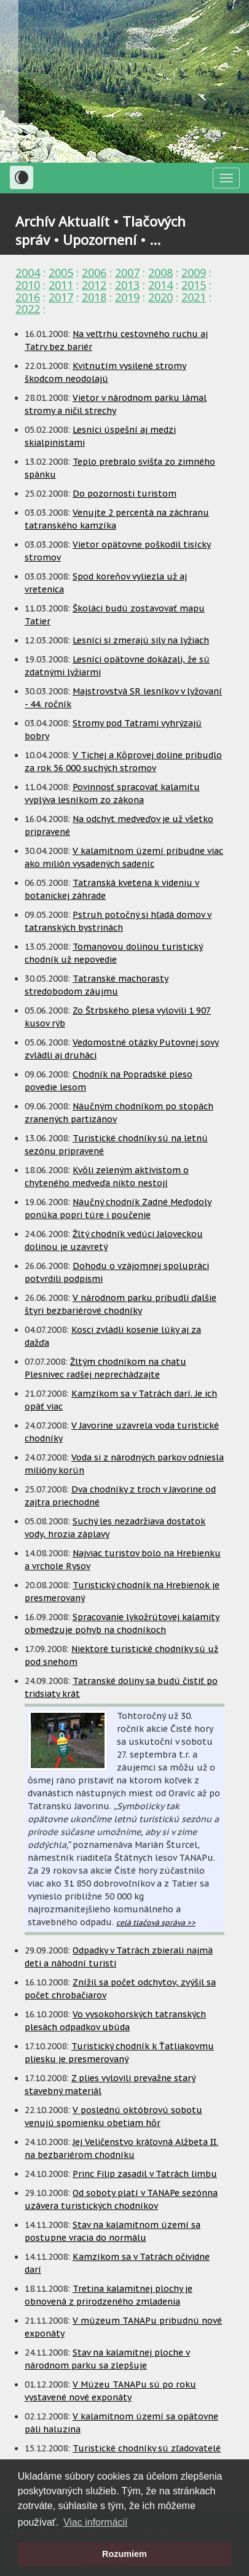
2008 (160, 272)
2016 (27, 297)
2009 (193, 272)
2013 (127, 284)
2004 (27, 272)
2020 (160, 297)
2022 (27, 308)
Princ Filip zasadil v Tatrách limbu (145, 2173)
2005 (61, 272)
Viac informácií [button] (95, 2522)
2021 (193, 297)
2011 (61, 284)
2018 (94, 297)
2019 (127, 297)
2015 (193, 284)
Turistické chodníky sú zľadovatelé (147, 2448)
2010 (27, 284)
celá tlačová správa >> (156, 1922)
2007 (127, 272)
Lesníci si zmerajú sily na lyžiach (141, 640)
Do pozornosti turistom (124, 493)
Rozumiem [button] (124, 2554)
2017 (61, 297)
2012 (94, 284)
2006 (94, 272)
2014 (160, 284)
